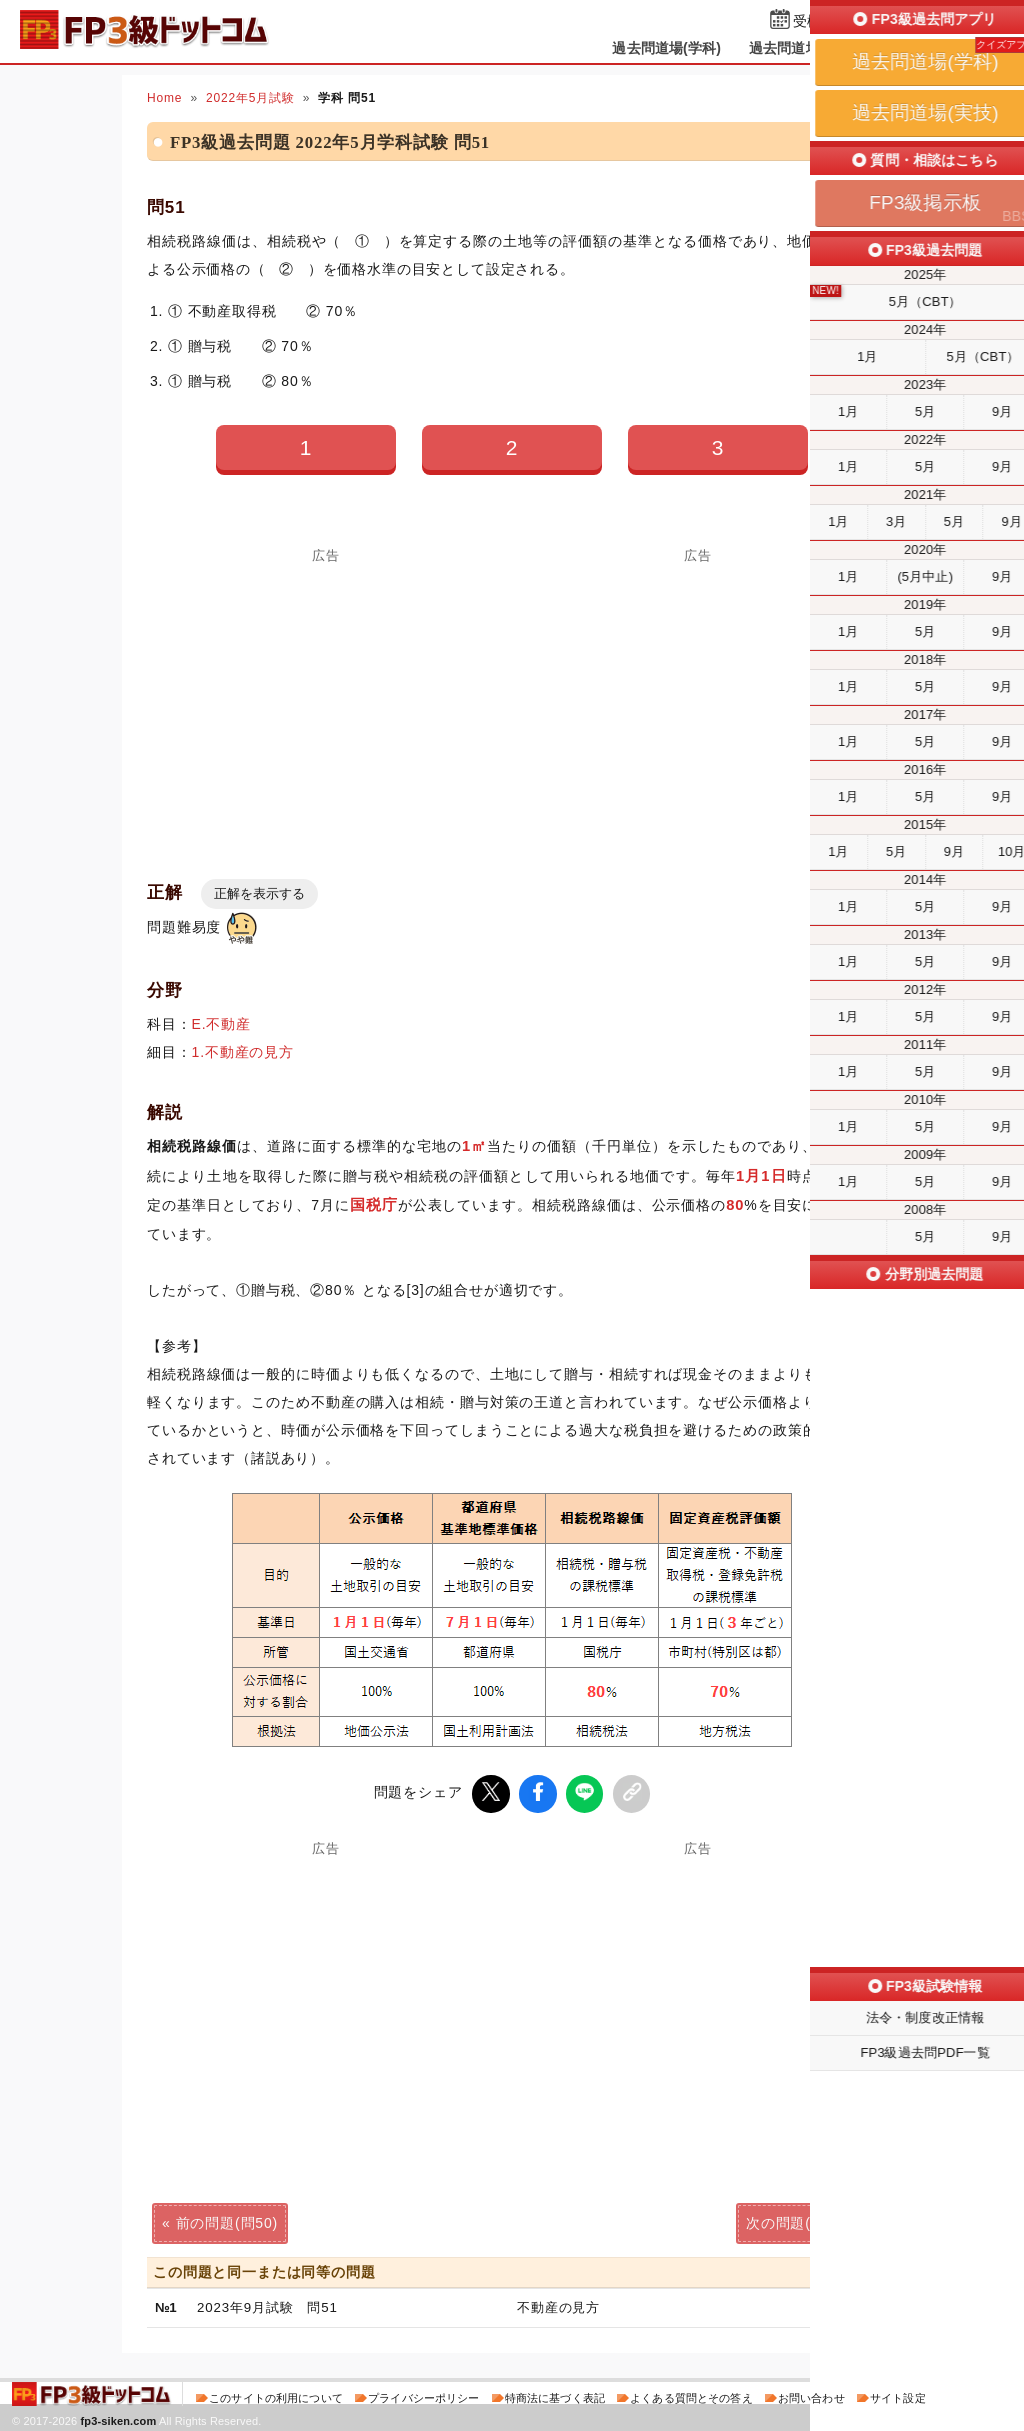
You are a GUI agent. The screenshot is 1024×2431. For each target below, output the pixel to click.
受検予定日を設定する (863, 21)
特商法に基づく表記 (555, 2395)
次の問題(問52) (797, 2220)
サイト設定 (898, 2395)
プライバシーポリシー (423, 2395)
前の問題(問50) (227, 2220)
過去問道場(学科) (666, 48)
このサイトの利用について (276, 2395)
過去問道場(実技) (803, 48)
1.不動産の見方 (243, 1052)
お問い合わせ (811, 2395)
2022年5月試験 (250, 98)
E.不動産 (221, 1024)
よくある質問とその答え (691, 2395)
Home (164, 98)
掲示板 (907, 48)
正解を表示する (259, 893)
